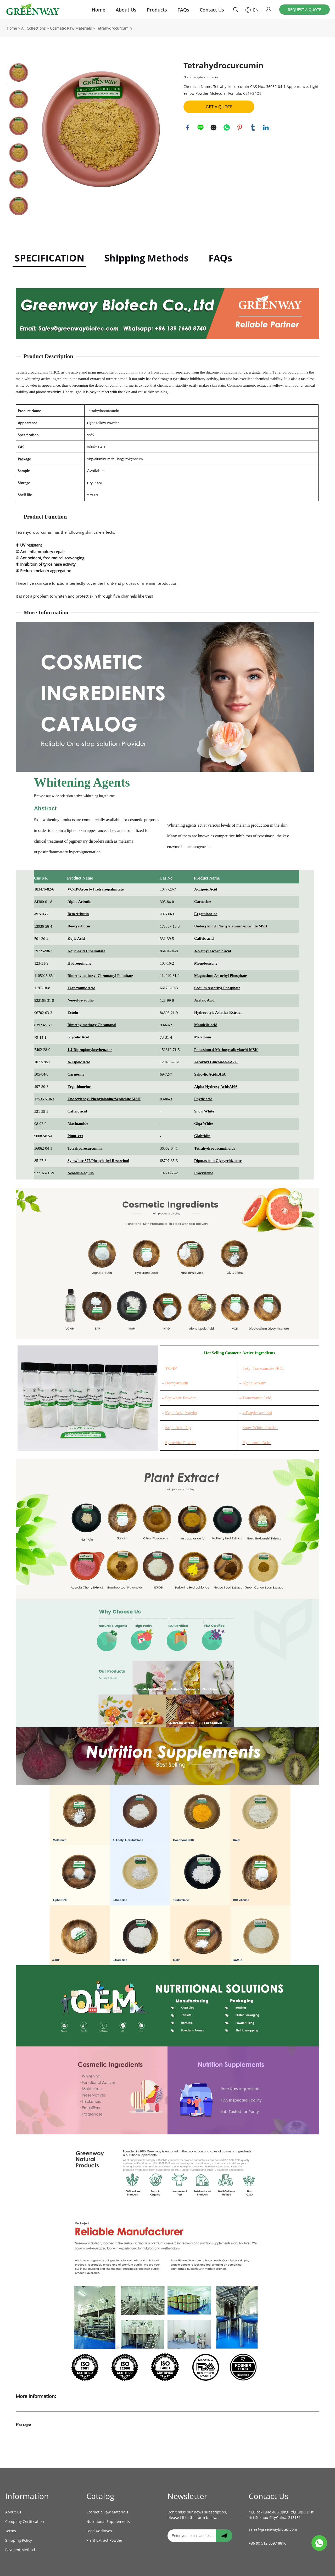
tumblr (253, 127)
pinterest (240, 127)
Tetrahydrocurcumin (114, 28)
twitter (213, 127)
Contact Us (212, 10)
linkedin (266, 127)
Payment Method (20, 2549)
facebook (187, 127)
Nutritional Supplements (108, 2521)
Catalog (100, 2496)
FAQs (183, 10)
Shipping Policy (18, 2540)
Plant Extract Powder (104, 2540)
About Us (126, 10)
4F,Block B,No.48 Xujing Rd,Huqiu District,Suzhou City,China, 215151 (281, 2515)
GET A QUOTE (219, 107)
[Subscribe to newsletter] (224, 2535)
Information (27, 2496)
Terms (10, 2530)
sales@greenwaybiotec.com (273, 2529)
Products (157, 10)
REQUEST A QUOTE (304, 9)
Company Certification (24, 2521)
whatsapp (227, 127)
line (200, 127)
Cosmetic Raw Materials (71, 28)
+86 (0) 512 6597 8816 (267, 2543)
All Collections (33, 28)
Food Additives (99, 2530)
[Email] (192, 2535)
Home (98, 10)
